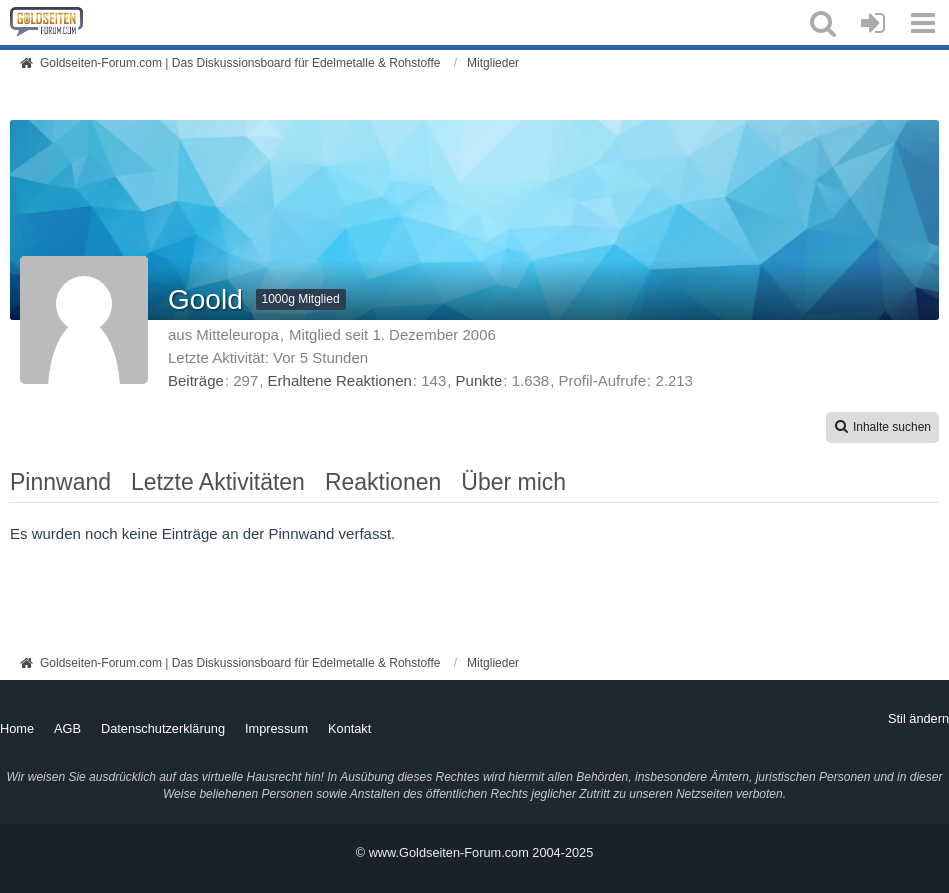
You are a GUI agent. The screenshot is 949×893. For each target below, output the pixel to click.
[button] (823, 23)
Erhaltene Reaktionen (340, 380)
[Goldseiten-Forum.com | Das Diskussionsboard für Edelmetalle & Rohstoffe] (46, 22)
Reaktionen (383, 482)
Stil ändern (918, 718)
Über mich (513, 482)
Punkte (479, 380)
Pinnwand (60, 482)
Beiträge (196, 380)
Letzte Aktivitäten (218, 482)
